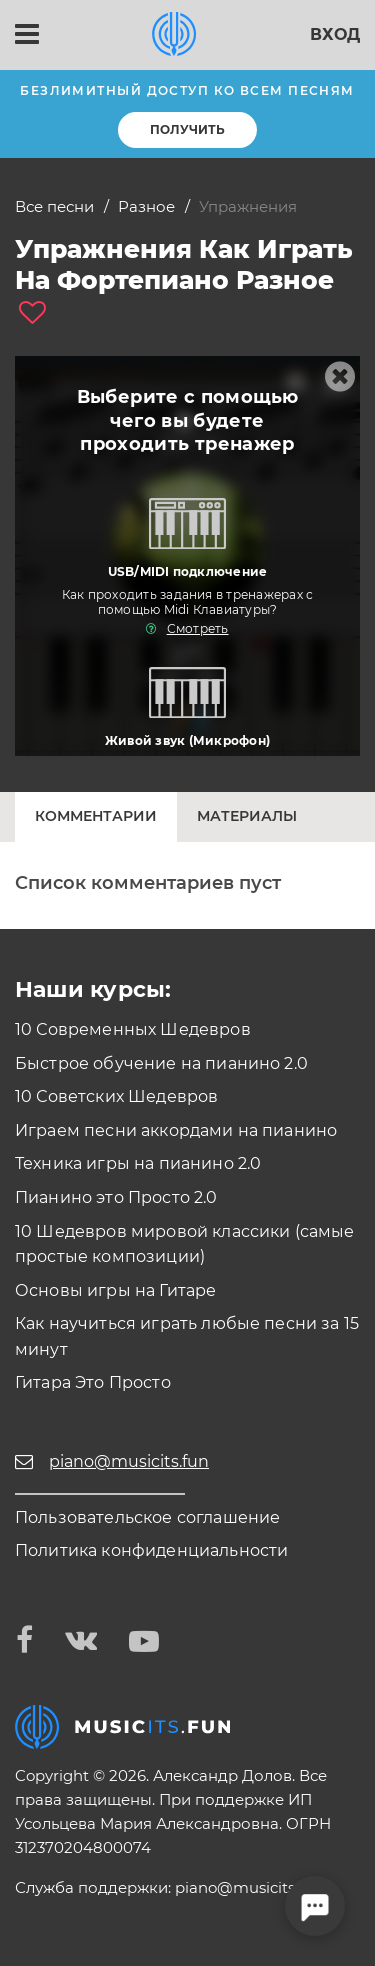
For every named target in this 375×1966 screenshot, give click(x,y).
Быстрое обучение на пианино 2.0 (161, 1063)
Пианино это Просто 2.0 (116, 1197)
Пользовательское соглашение (147, 1517)
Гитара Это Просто (93, 1382)
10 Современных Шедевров (133, 1029)
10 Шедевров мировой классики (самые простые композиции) (185, 1244)
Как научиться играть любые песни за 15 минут (187, 1336)
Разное (146, 206)
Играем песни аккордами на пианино (176, 1130)
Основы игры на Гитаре (115, 1290)
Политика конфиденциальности (151, 1550)
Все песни (54, 206)
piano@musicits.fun (249, 1887)
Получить (187, 129)
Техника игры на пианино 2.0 (138, 1163)
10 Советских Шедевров (116, 1096)
